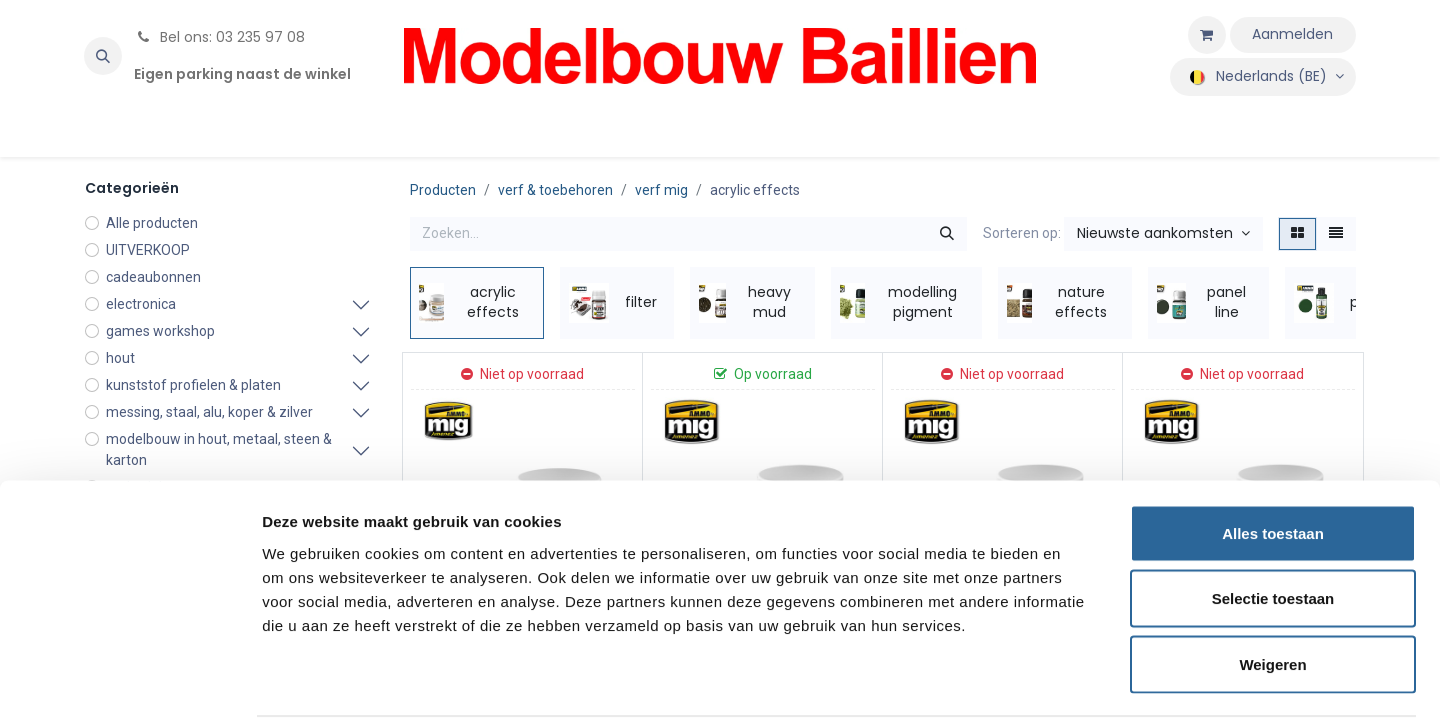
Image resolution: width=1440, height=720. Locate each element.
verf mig (661, 190)
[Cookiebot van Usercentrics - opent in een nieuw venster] (129, 681)
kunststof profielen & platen (193, 385)
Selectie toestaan (1273, 523)
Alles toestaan (1273, 457)
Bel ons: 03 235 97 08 (219, 37)
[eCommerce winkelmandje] (1207, 35)
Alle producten (152, 223)
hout (120, 358)
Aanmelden (1292, 34)
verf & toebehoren (555, 190)
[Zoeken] (947, 234)
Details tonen (1080, 680)
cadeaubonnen (153, 277)
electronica (141, 304)
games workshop (160, 331)
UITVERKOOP (148, 250)
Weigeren (1272, 588)
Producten (443, 190)
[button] (103, 56)
